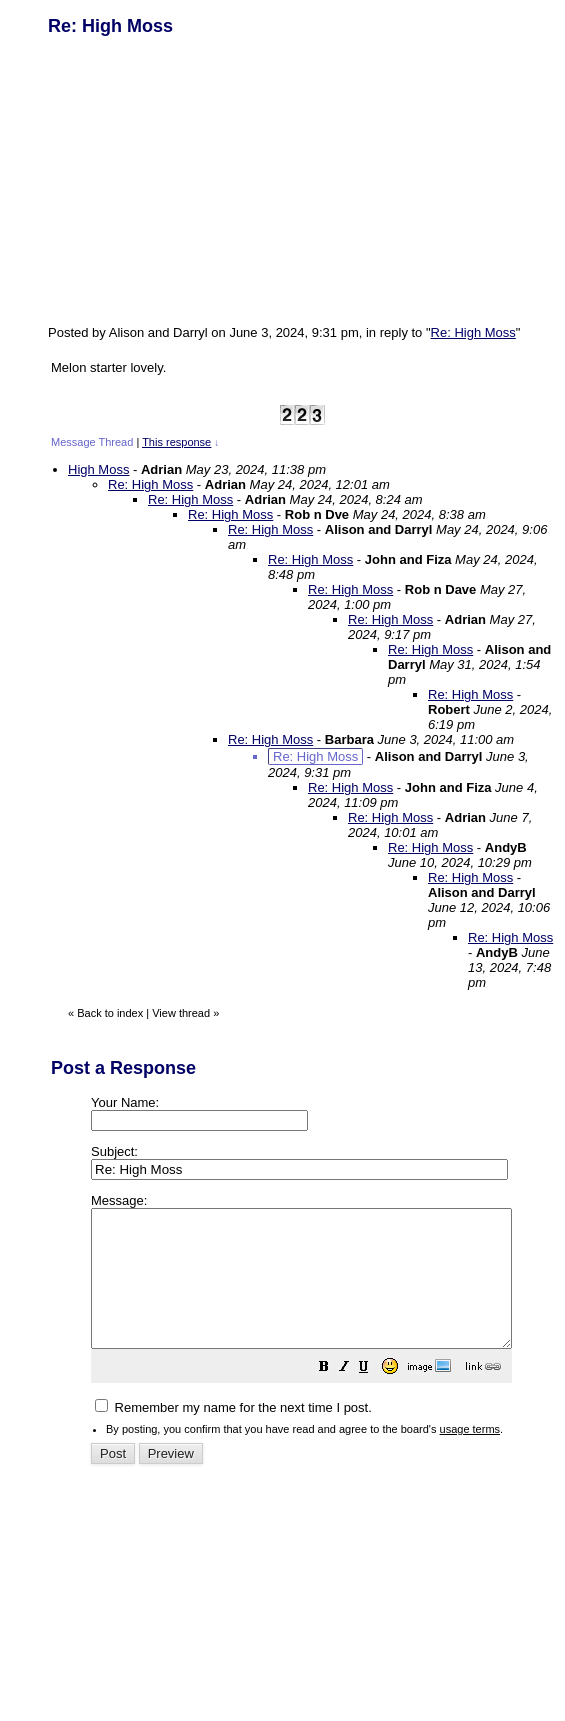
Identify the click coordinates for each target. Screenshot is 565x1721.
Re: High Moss (473, 332)
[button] (374, 1396)
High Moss (98, 469)
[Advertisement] (198, 178)
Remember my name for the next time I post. (233, 1434)
